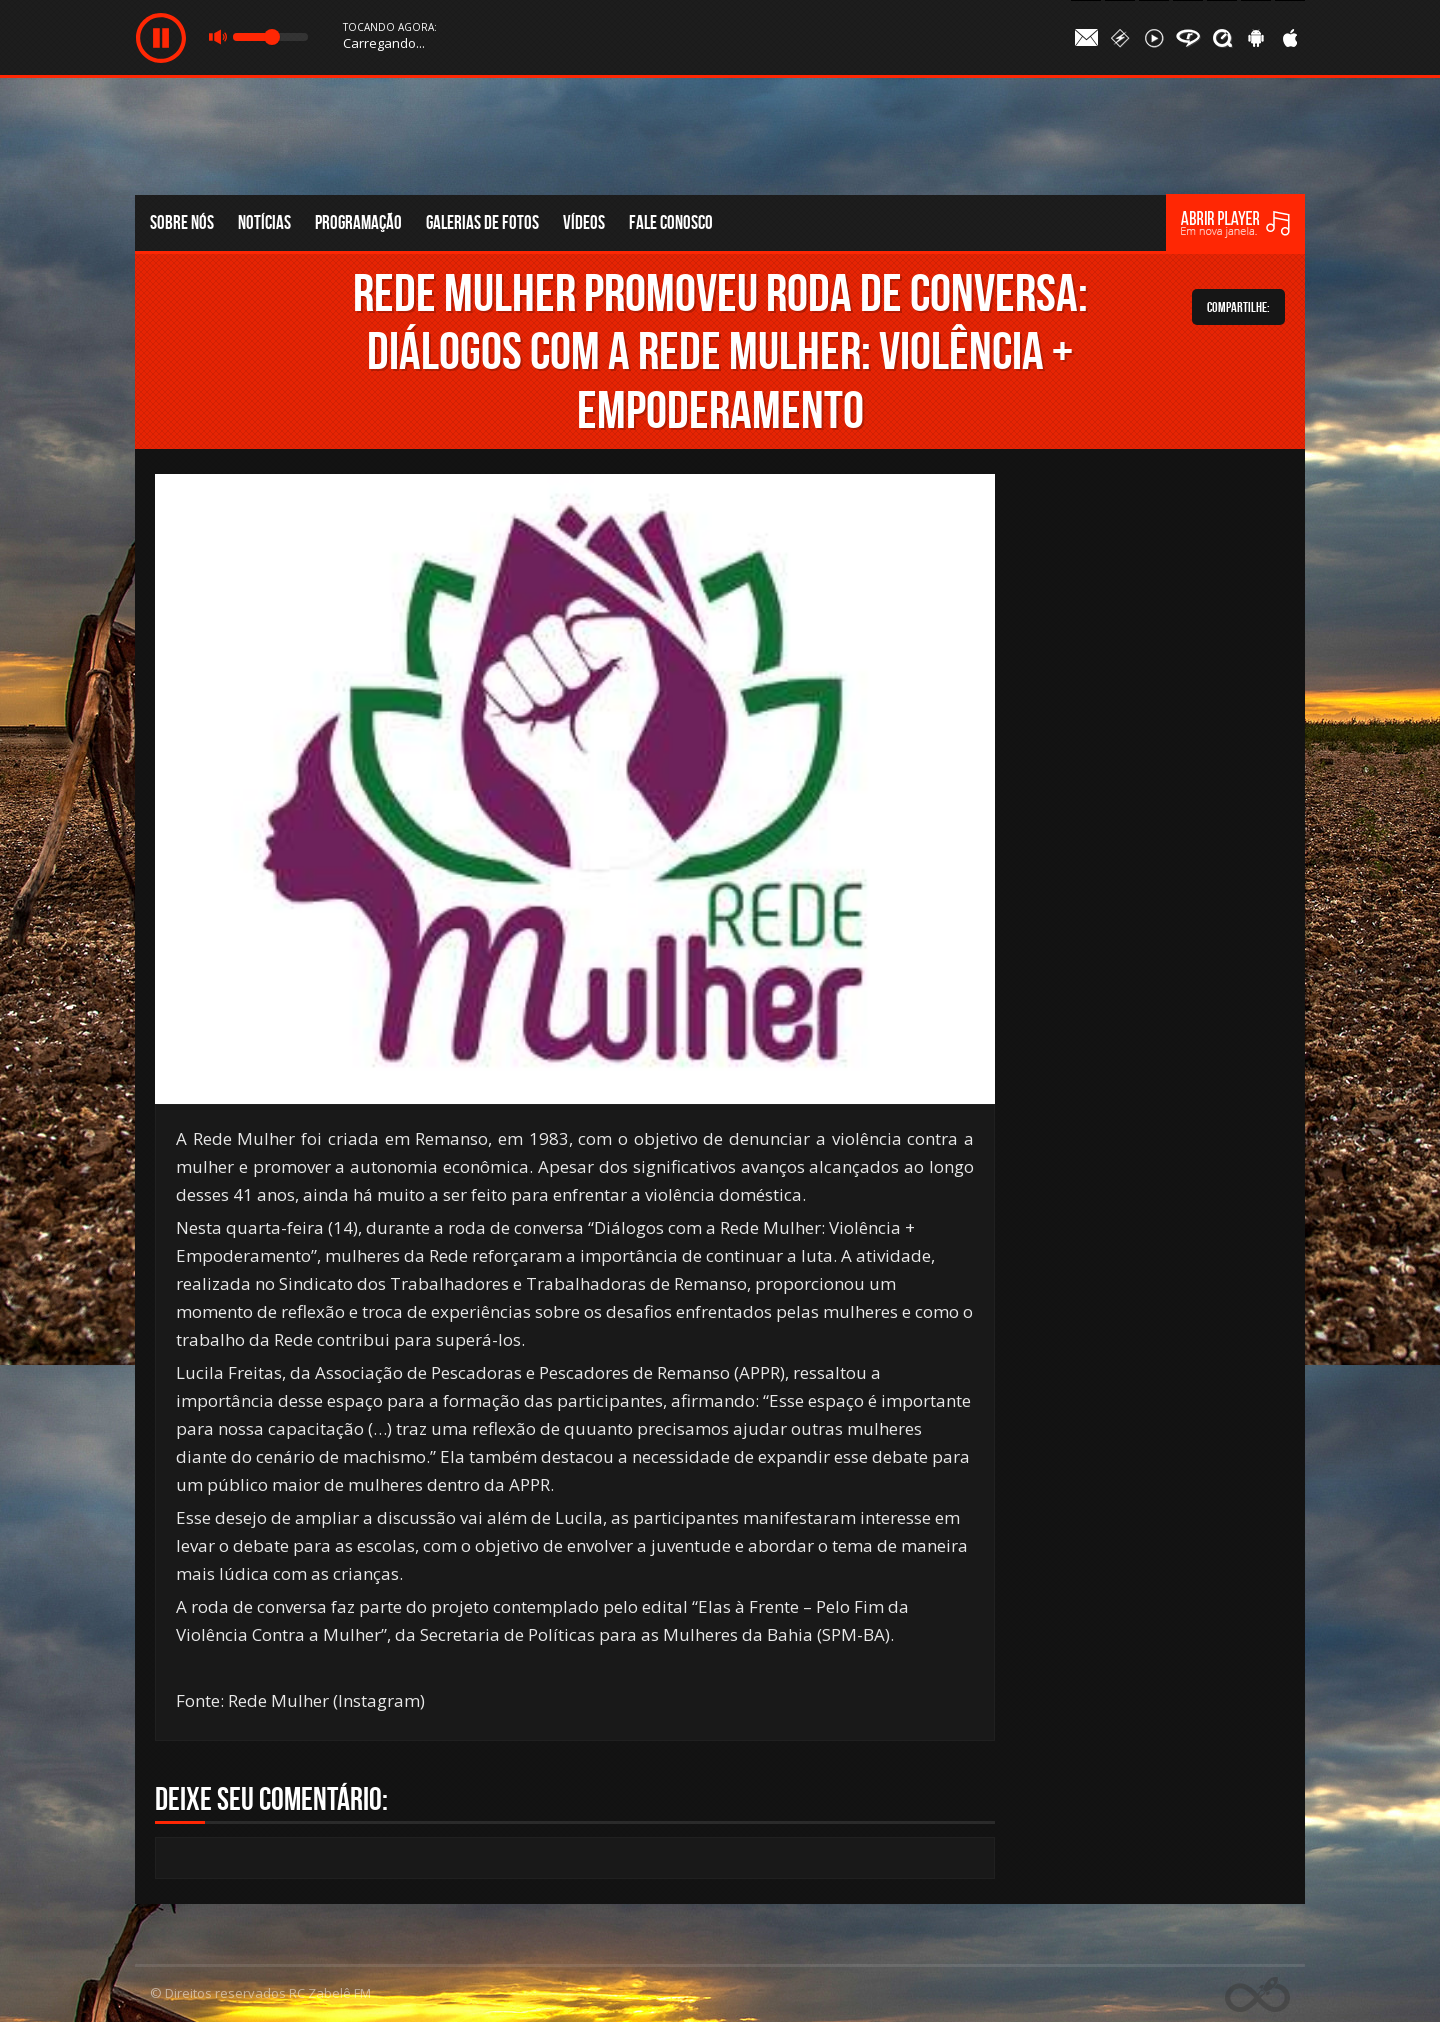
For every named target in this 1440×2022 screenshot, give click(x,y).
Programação (358, 222)
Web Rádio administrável (1257, 1994)
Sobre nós (182, 222)
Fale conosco (671, 222)
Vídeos (584, 222)
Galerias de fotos (482, 222)
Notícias (264, 222)
